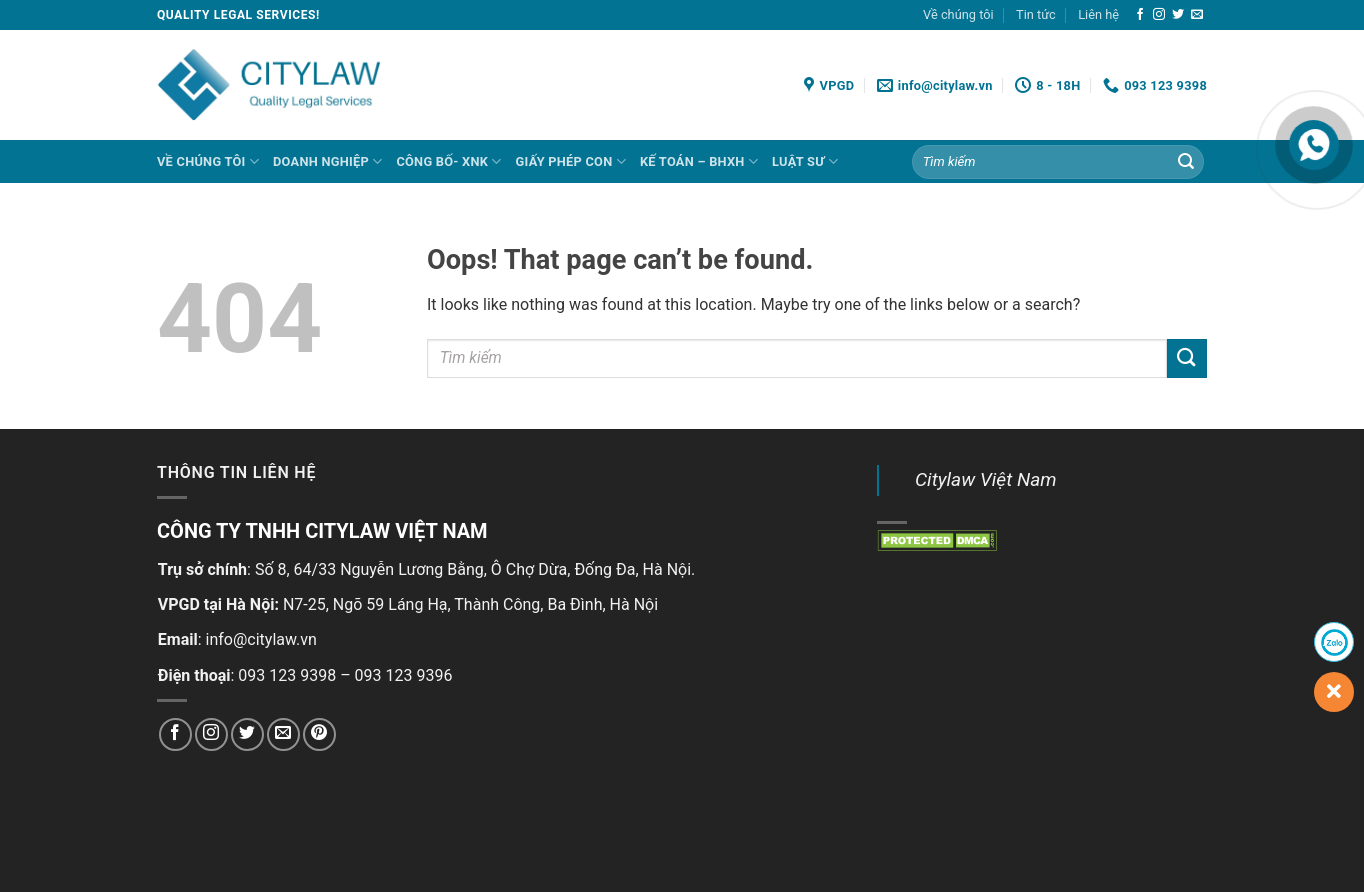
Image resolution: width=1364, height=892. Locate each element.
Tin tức (1036, 14)
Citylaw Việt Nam (986, 479)
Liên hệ (1098, 14)
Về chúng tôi (958, 14)
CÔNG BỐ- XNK (448, 161)
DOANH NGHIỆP (327, 161)
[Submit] (1186, 162)
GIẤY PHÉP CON (571, 161)
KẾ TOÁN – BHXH (699, 161)
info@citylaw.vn (261, 639)
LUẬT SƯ (805, 161)
